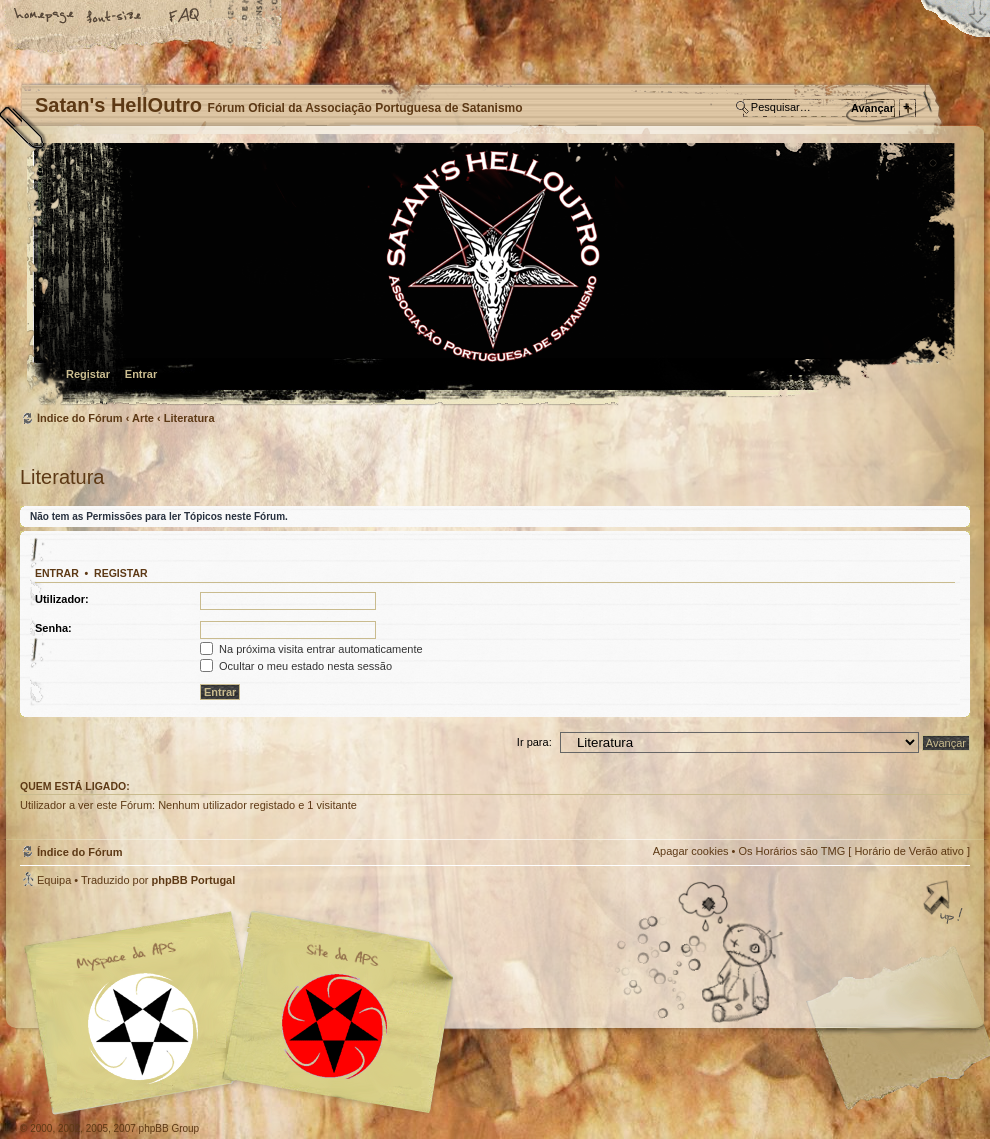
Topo (945, 904)
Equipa (54, 880)
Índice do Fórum (492, 275)
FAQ (185, 17)
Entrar (141, 374)
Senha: (53, 628)
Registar (88, 374)
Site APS (335, 1026)
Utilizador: (62, 599)
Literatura (189, 418)
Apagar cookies (691, 851)
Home (45, 17)
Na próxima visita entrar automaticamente (311, 649)
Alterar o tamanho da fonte (115, 17)
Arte (143, 418)
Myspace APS (245, 1013)
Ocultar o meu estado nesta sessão (296, 666)
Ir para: (534, 742)
